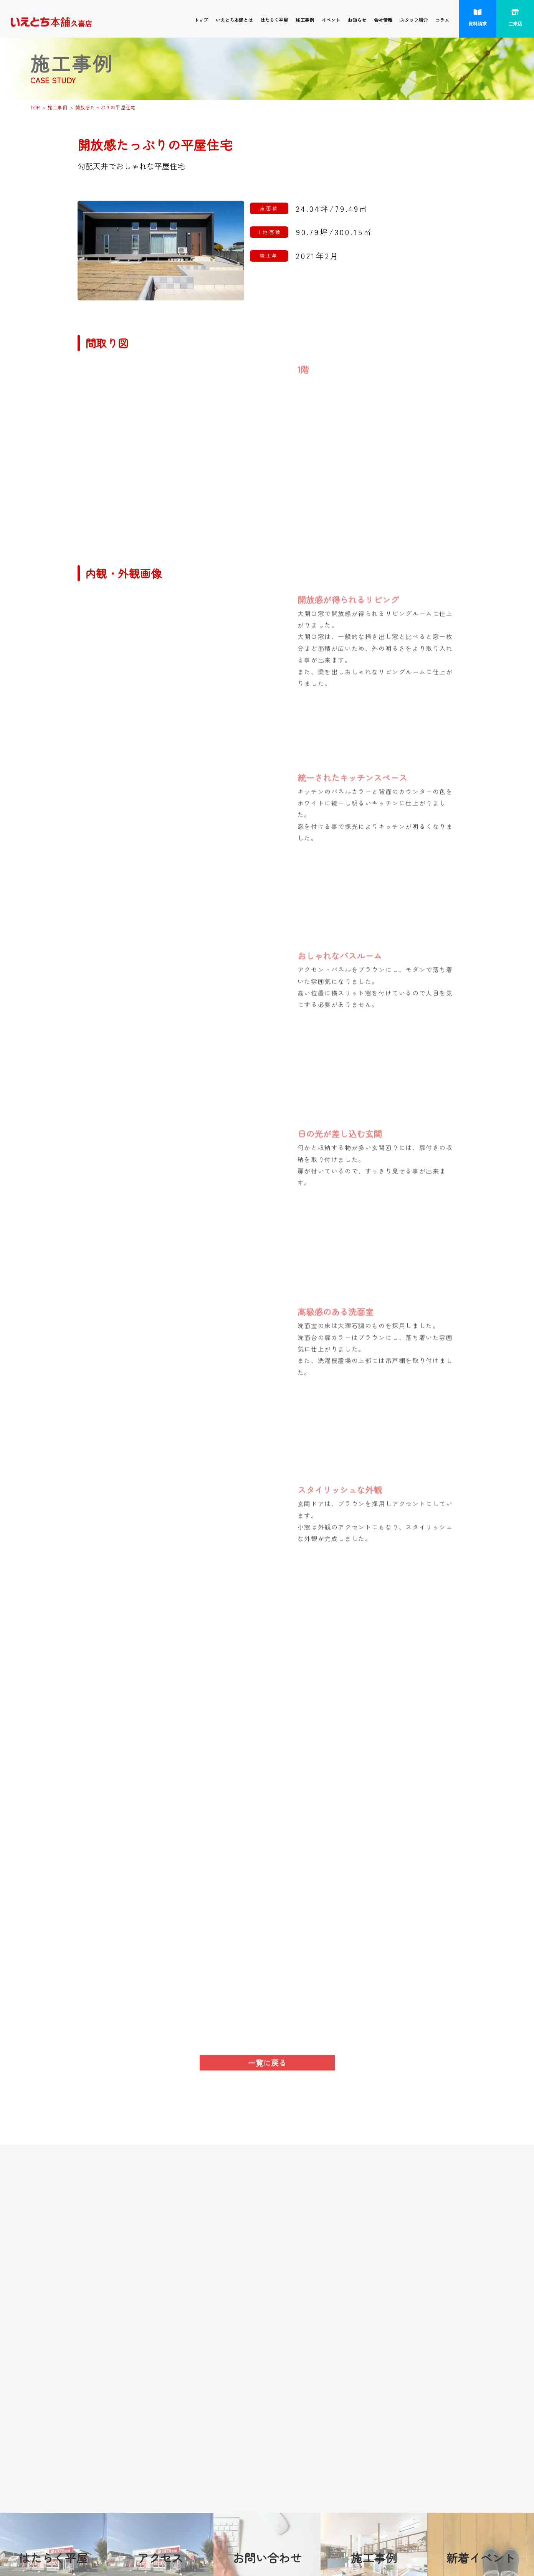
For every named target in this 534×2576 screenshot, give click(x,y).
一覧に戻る (267, 2068)
